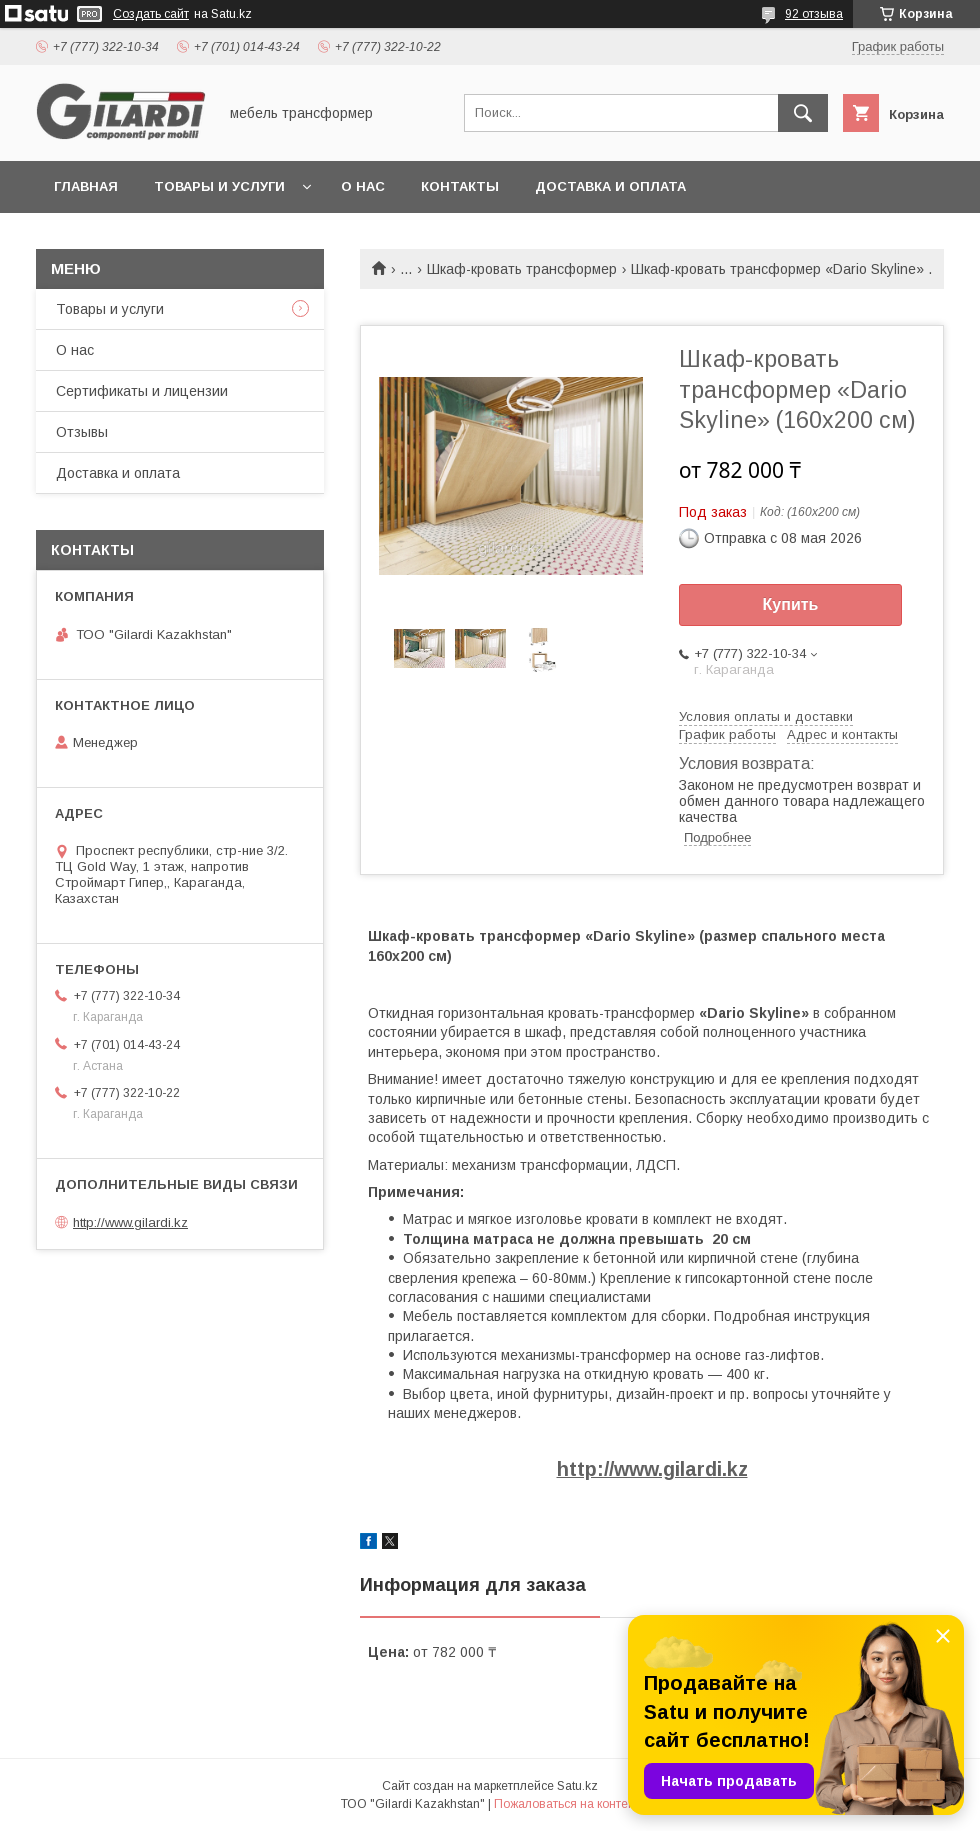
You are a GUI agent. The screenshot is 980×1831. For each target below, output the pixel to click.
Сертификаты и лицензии (142, 391)
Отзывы (82, 432)
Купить (791, 604)
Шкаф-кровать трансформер (522, 269)
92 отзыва (814, 14)
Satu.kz (577, 1786)
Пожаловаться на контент (567, 1804)
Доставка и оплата (610, 186)
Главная (86, 186)
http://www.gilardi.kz (652, 1469)
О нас (363, 186)
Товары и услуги (219, 186)
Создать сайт (151, 14)
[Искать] (803, 113)
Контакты (460, 186)
